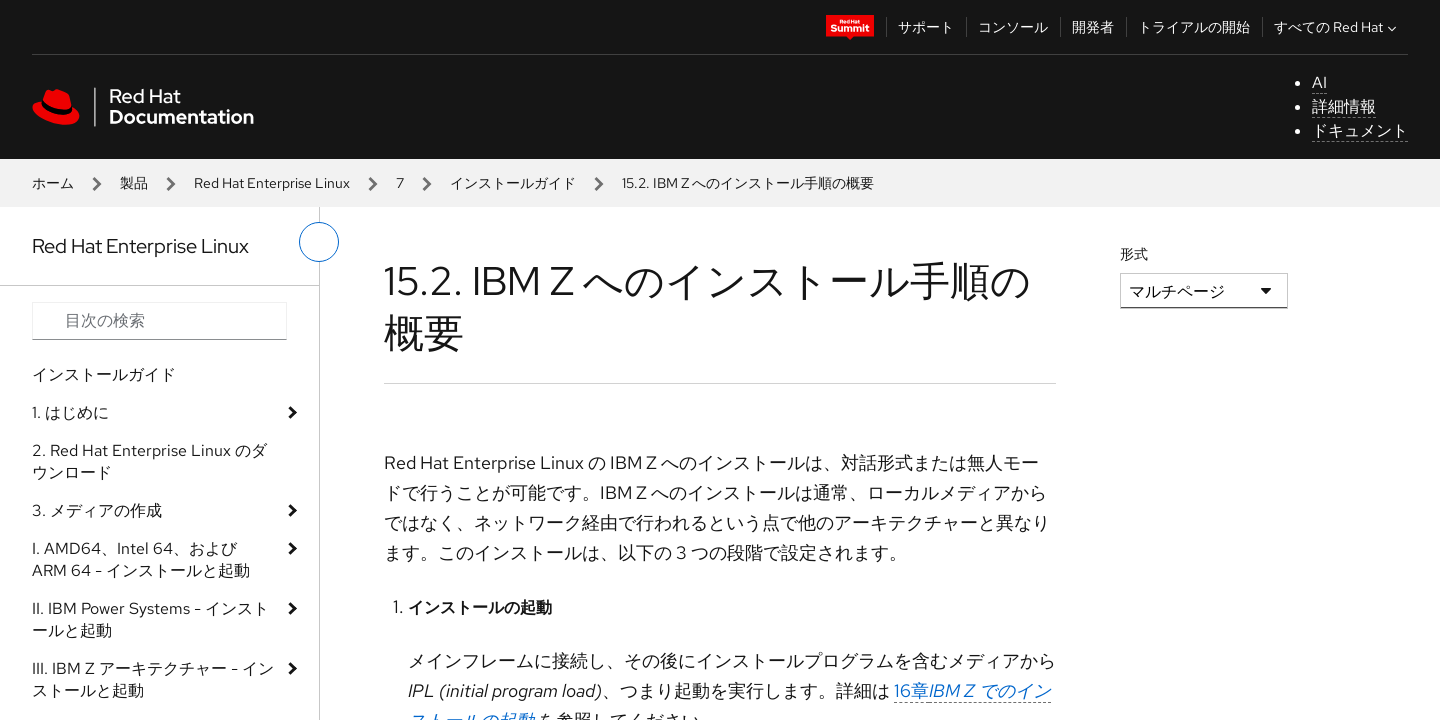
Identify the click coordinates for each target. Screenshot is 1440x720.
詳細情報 (1344, 106)
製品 (134, 183)
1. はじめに (70, 412)
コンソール (1013, 27)
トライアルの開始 (1194, 27)
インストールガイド (513, 183)
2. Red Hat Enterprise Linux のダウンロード (149, 461)
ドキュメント (1360, 130)
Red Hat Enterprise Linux (272, 183)
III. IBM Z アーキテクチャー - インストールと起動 (153, 679)
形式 (1134, 254)
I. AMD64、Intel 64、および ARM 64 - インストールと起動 (141, 559)
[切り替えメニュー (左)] (319, 242)
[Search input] (159, 321)
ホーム (53, 183)
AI (1319, 82)
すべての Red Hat (1337, 27)
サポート (926, 27)
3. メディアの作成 (97, 510)
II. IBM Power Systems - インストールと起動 (150, 619)
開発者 (1093, 27)
